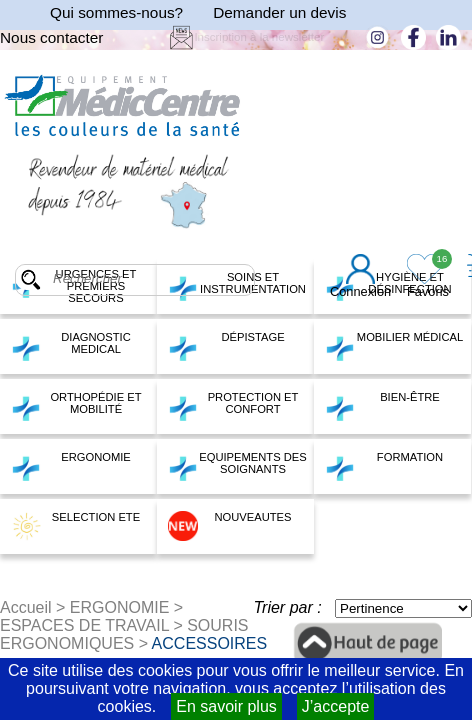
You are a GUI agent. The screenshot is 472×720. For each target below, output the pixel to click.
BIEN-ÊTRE (382, 406)
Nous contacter (51, 37)
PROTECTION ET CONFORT (233, 406)
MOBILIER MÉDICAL (394, 346)
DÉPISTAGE (226, 346)
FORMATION (384, 466)
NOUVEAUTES (230, 526)
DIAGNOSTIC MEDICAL (71, 346)
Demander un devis (279, 12)
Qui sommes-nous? (116, 12)
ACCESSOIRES (210, 643)
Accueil (26, 607)
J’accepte (336, 706)
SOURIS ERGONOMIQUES (124, 634)
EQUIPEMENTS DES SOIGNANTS (237, 466)
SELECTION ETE (75, 526)
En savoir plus (226, 706)
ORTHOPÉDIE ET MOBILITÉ (76, 406)
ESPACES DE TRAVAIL (84, 625)
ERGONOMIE (71, 466)
